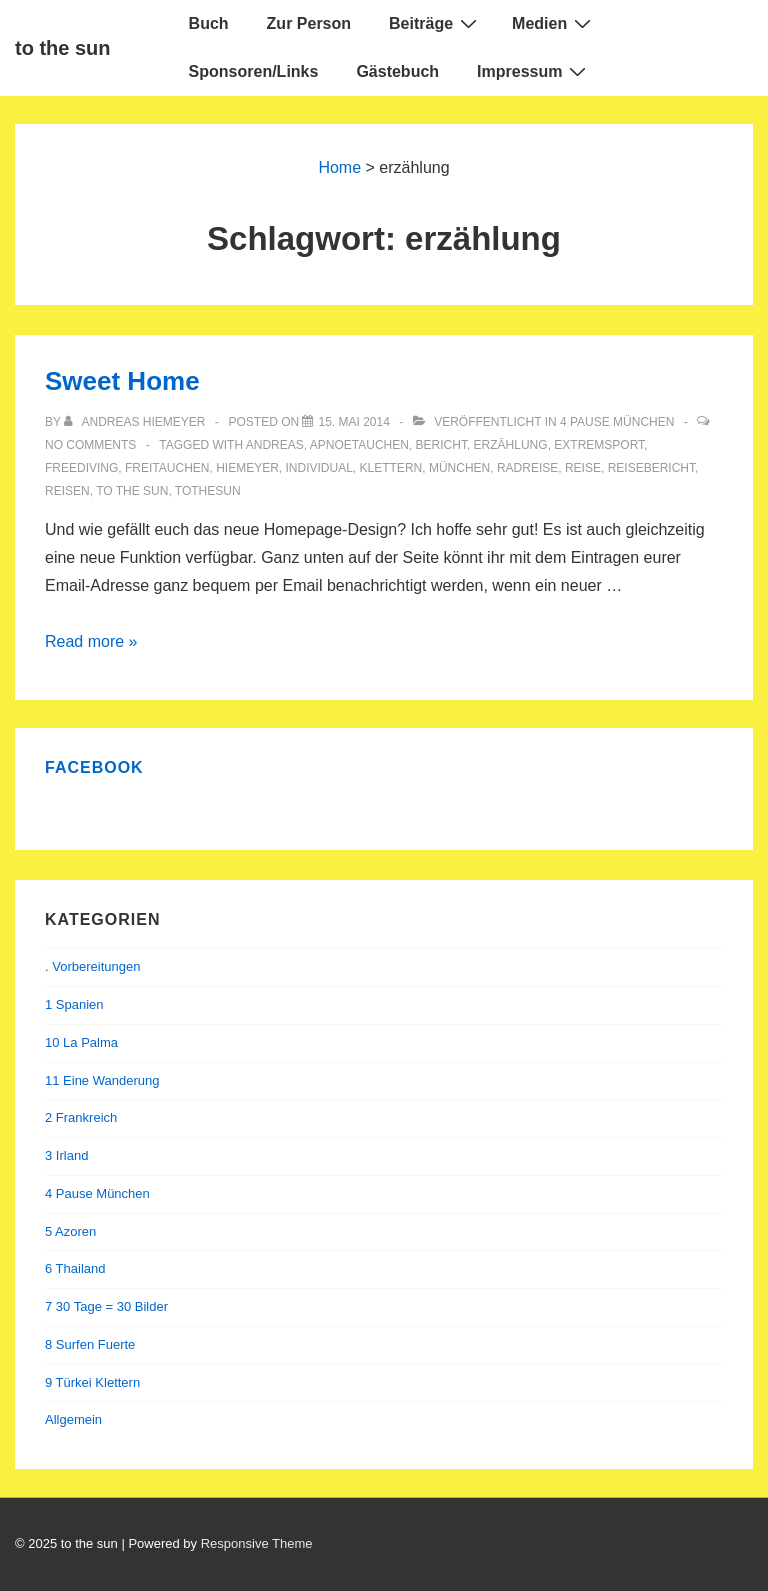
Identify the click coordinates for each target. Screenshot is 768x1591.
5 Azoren (70, 1231)
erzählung (511, 445)
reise (583, 468)
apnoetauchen (359, 445)
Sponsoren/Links (254, 71)
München (459, 468)
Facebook (94, 767)
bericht (441, 445)
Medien (554, 23)
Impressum (534, 71)
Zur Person (309, 23)
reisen (67, 491)
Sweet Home (122, 381)
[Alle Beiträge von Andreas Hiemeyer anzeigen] (136, 422)
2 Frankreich (81, 1117)
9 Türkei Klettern (92, 1382)
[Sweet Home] (353, 422)
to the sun (63, 48)
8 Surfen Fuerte (90, 1344)
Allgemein (73, 1419)
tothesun (208, 491)
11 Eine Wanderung (102, 1080)
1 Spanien (74, 1004)
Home (339, 167)
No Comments (90, 445)
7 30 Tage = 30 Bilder (106, 1306)
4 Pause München (617, 422)
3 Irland (66, 1155)
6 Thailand (75, 1268)
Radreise (527, 468)
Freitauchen (167, 468)
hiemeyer (247, 468)
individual (319, 468)
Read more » (91, 641)
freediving (81, 468)
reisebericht (651, 468)
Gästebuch (397, 71)
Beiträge (435, 23)
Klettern (391, 468)
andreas (275, 445)
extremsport (599, 445)
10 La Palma (81, 1042)
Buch (209, 23)
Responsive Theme (257, 1543)
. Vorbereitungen (92, 966)
